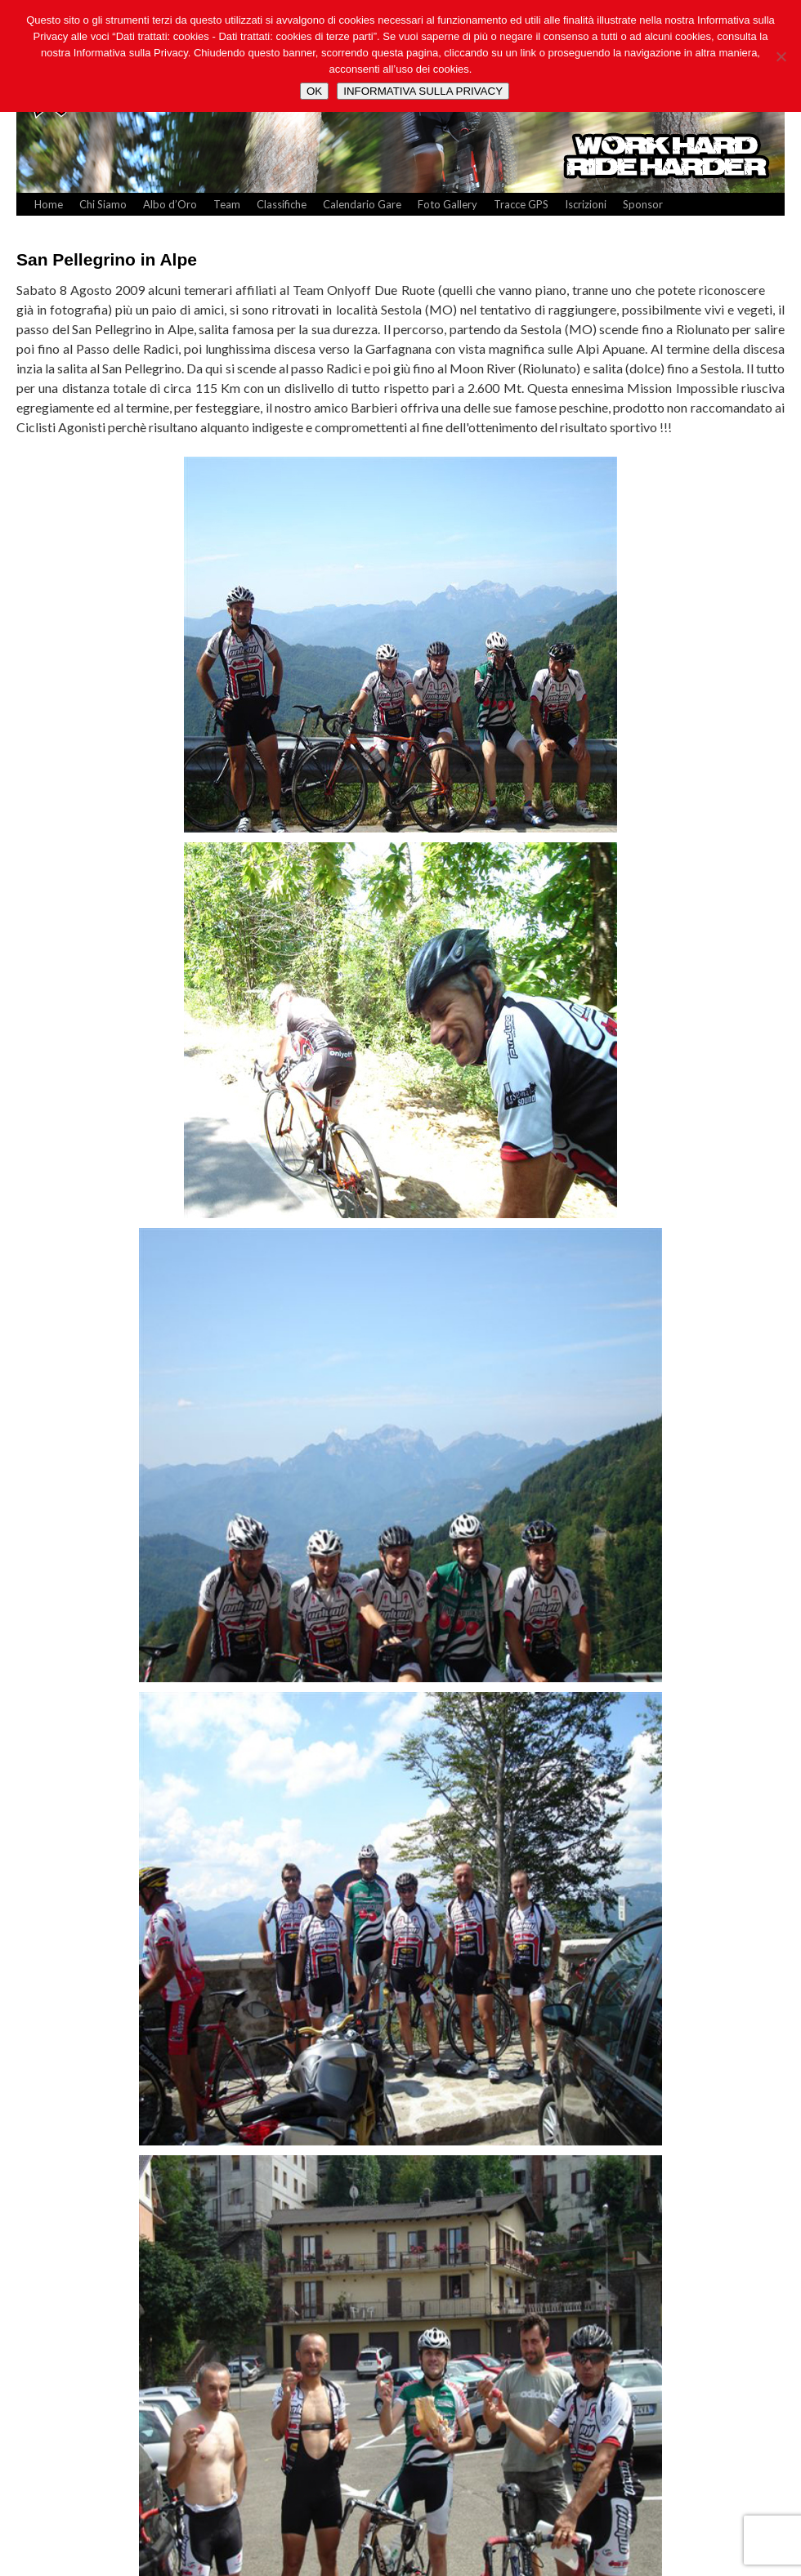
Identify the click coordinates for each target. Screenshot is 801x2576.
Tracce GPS (521, 204)
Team (226, 204)
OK (314, 91)
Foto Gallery (447, 204)
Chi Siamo (103, 204)
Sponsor (643, 204)
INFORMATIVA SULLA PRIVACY (423, 91)
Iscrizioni (585, 204)
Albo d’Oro (170, 204)
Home (48, 204)
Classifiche (282, 204)
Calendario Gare (362, 204)
